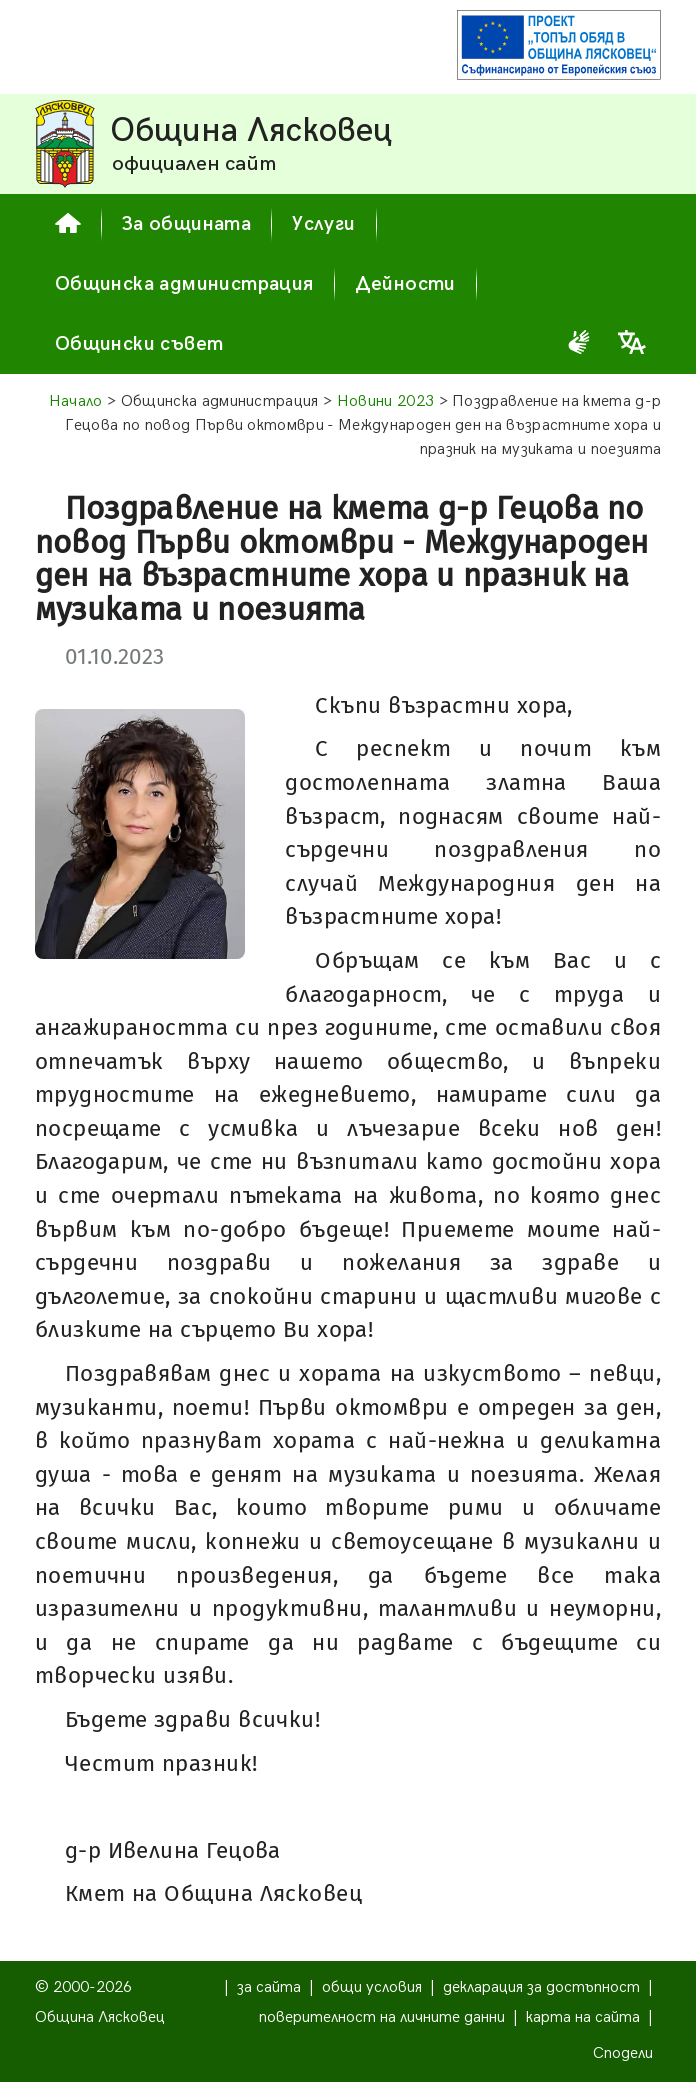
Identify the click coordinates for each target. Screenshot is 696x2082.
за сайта (269, 1987)
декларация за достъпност (541, 1987)
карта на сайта (583, 2017)
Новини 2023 (386, 401)
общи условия (372, 1987)
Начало (76, 401)
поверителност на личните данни (382, 2017)
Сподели (623, 2053)
